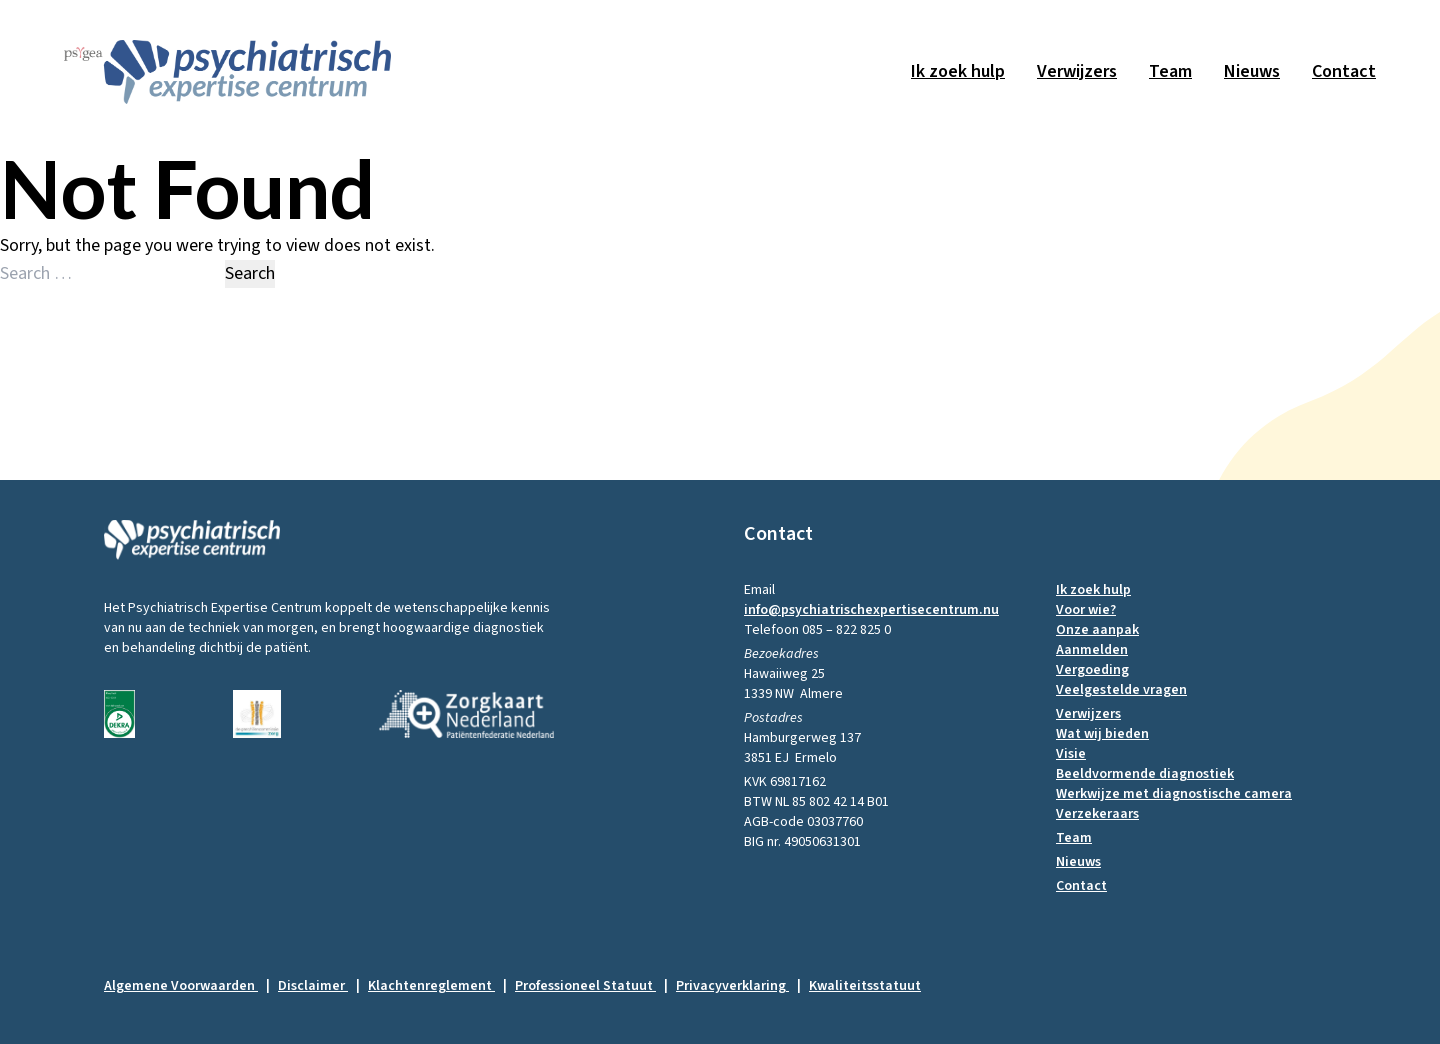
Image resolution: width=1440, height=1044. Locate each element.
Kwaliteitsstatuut (865, 986)
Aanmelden (1092, 650)
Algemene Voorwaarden (187, 986)
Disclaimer (319, 986)
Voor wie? (1086, 610)
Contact (1344, 71)
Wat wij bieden (1102, 734)
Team (1170, 71)
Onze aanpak (1097, 630)
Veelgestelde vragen (1121, 690)
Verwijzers (1077, 71)
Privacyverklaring (738, 986)
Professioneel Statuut (591, 986)
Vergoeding (1092, 670)
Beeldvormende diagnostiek (1145, 774)
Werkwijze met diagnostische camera (1174, 794)
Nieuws (1252, 71)
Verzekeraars (1097, 814)
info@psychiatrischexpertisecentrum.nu (871, 610)
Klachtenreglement (437, 986)
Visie (1071, 754)
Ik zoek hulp (958, 71)
